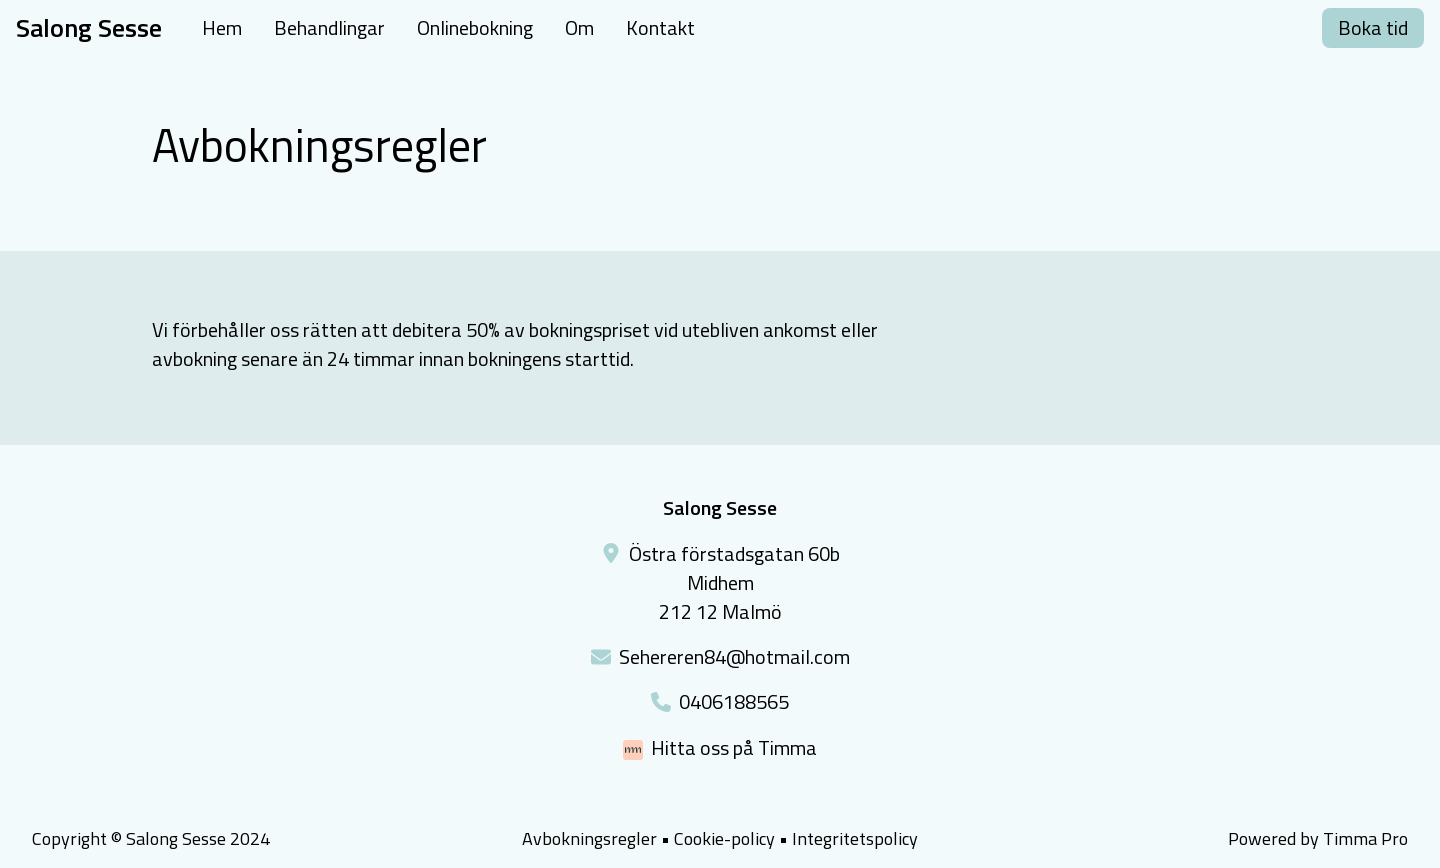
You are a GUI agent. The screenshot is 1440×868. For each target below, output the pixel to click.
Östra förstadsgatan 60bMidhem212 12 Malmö (734, 582)
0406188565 (734, 701)
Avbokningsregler (589, 838)
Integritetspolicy (855, 838)
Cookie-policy (724, 839)
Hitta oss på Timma (734, 747)
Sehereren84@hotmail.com (734, 656)
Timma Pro (1365, 838)
